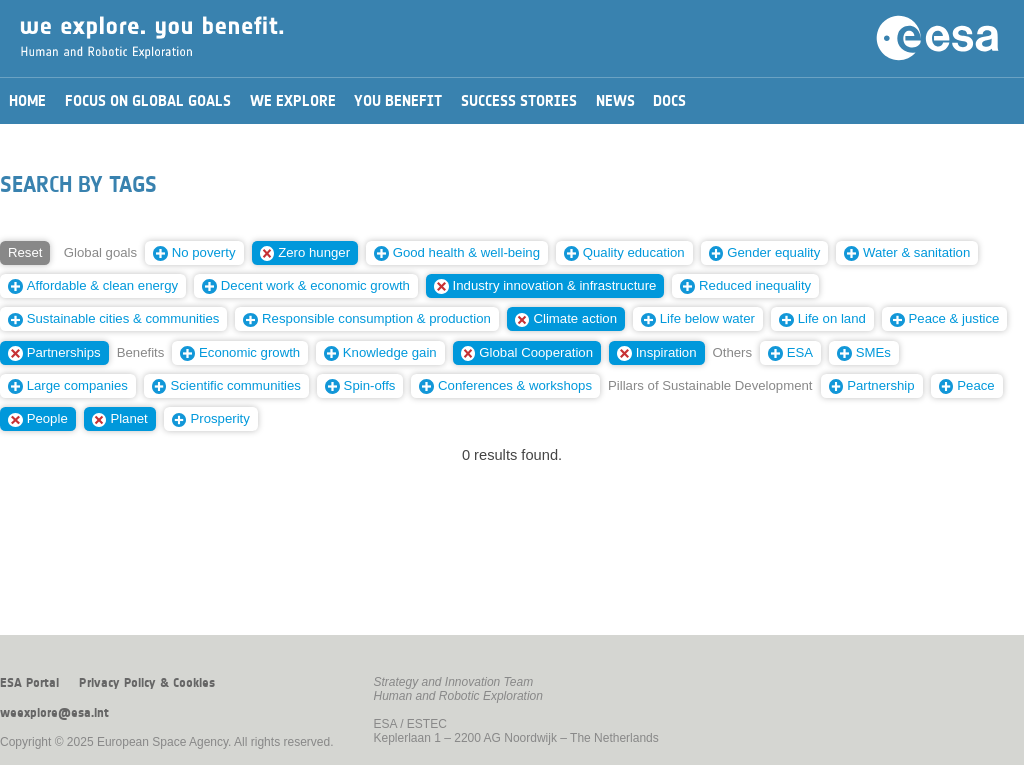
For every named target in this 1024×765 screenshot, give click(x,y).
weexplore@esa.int (54, 713)
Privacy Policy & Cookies (147, 683)
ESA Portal (29, 683)
